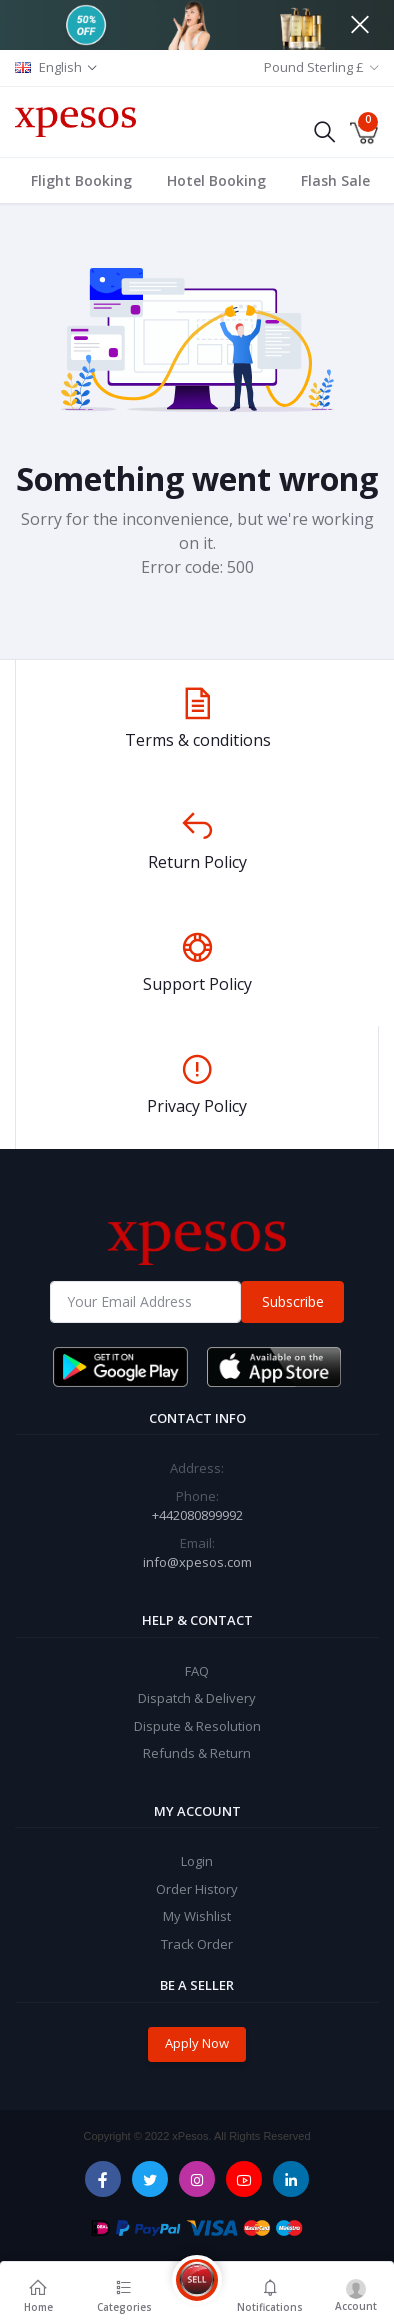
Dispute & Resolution (197, 1726)
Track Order (197, 1944)
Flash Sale (335, 180)
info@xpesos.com (197, 1562)
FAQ (197, 1671)
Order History (197, 1889)
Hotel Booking (216, 180)
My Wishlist (197, 1916)
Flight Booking (81, 180)
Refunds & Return (197, 1753)
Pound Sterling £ (314, 67)
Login (197, 1861)
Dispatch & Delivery (197, 1698)
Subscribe (293, 1301)
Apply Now (197, 2043)
